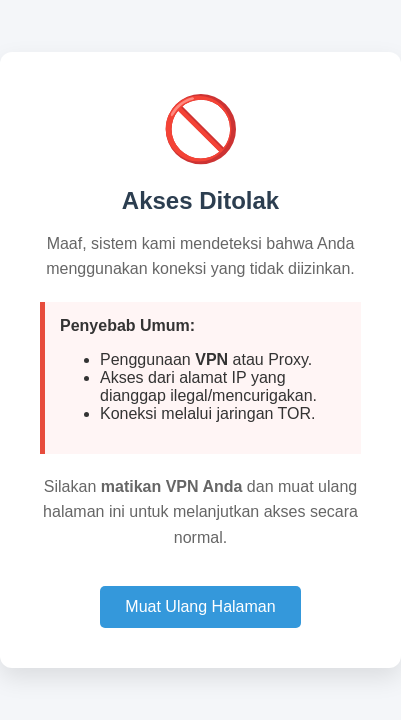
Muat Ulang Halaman (200, 606)
